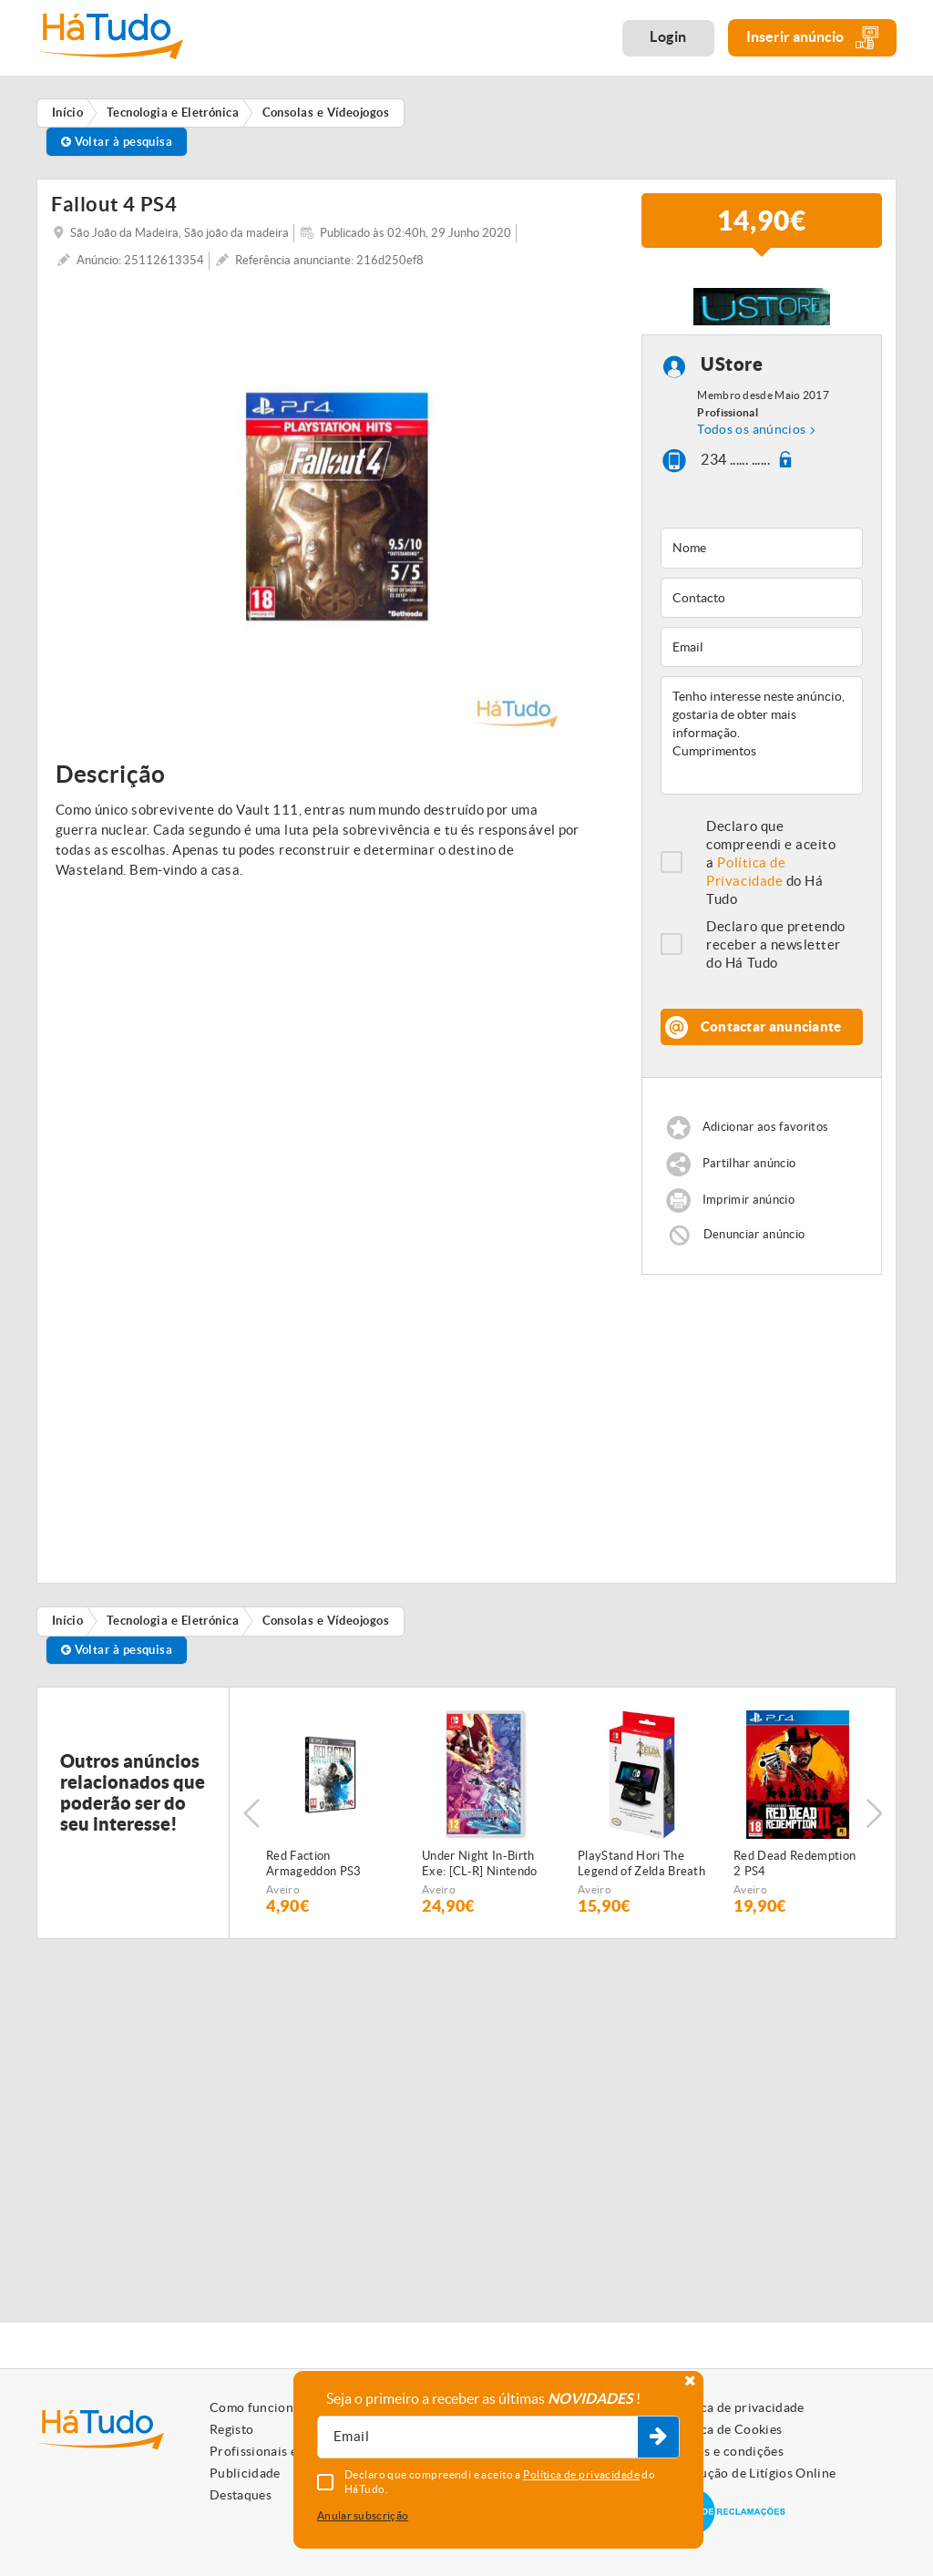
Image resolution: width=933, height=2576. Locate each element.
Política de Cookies (725, 2429)
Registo (231, 2429)
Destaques (241, 2495)
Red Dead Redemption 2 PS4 (794, 1863)
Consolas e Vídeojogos (326, 1620)
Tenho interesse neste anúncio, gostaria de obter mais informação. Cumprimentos (762, 735)
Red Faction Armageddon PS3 (314, 1863)
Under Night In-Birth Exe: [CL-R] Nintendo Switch (480, 1864)
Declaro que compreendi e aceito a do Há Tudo (771, 862)
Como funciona (255, 2407)
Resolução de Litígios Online (752, 2473)
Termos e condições (726, 2451)
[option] (337, 506)
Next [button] (874, 1813)
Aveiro (283, 1889)
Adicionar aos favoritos (765, 1127)
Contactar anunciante (771, 1026)
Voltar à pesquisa (117, 142)
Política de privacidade (736, 2407)
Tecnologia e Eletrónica (173, 1620)
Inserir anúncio (812, 37)
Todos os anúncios (751, 429)
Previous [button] (251, 1813)
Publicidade (245, 2473)
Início (68, 1620)
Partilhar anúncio (749, 1164)
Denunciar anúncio (754, 1234)
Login (668, 36)
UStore (732, 364)
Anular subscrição (362, 2515)
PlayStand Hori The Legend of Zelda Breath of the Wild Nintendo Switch (641, 1864)
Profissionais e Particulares (292, 2451)
